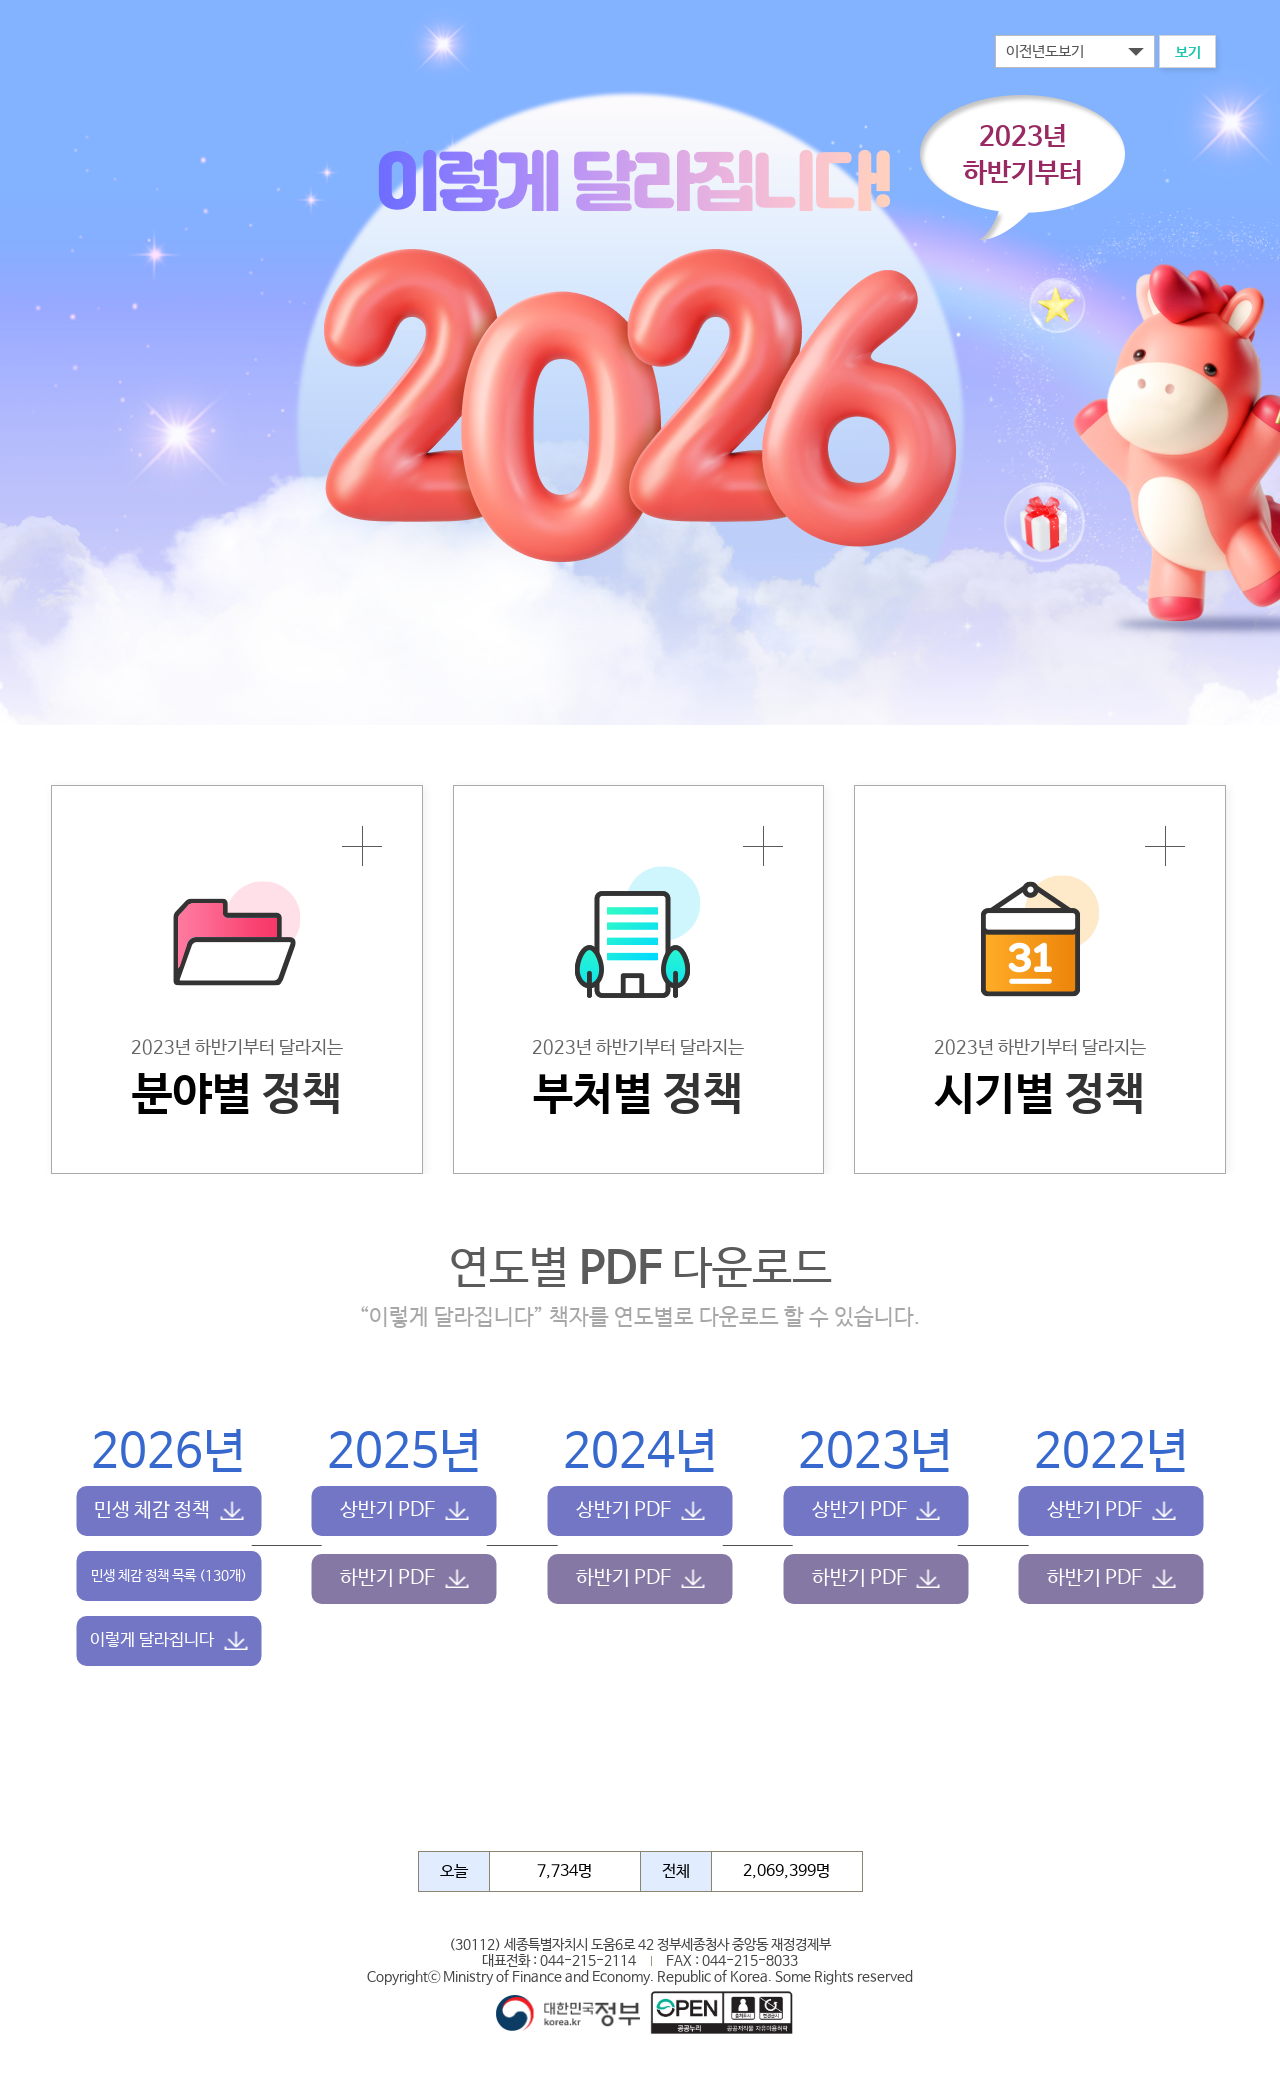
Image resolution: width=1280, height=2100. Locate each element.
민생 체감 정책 (152, 1510)
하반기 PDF (387, 1578)
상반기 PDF (387, 1510)
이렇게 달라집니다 (152, 1640)
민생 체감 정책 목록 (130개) (169, 1576)
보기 (1188, 52)
